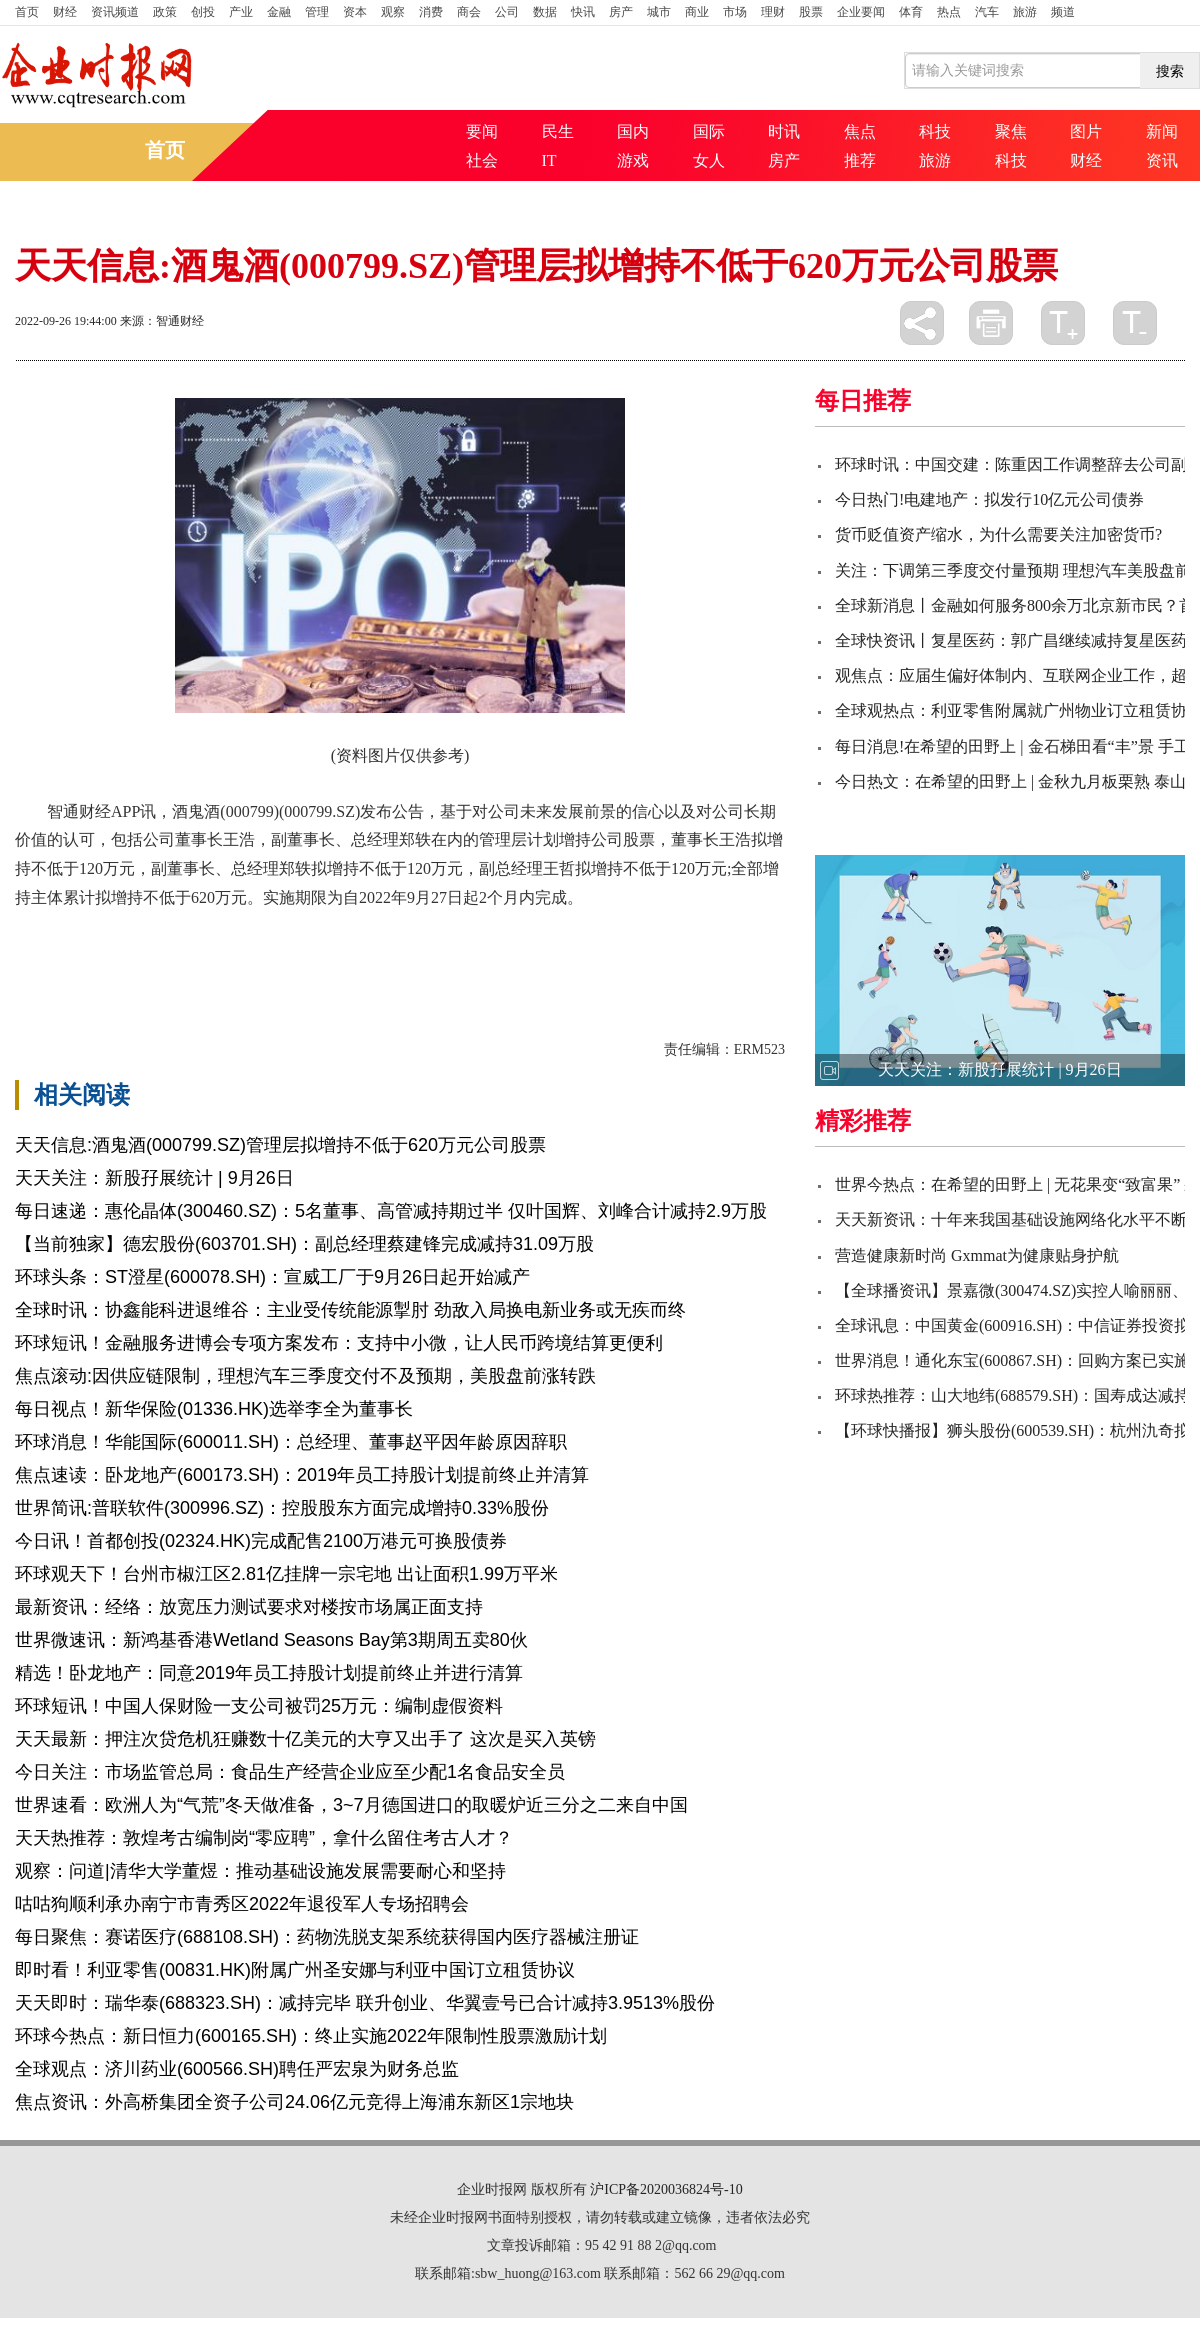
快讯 (583, 12)
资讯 (1162, 160)
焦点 (860, 131)
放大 (1063, 323)
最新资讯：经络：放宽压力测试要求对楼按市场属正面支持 (249, 1607)
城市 (659, 12)
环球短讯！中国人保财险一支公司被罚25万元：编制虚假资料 (259, 1706)
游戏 (633, 160)
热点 (949, 12)
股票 (811, 12)
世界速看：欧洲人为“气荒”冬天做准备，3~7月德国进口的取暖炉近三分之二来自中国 (351, 1805)
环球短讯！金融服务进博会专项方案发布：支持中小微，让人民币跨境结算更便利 (339, 1343)
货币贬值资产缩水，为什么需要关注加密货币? (998, 534)
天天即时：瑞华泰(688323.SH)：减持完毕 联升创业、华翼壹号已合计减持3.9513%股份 (365, 2003)
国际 (709, 131)
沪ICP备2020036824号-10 (666, 2189)
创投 (203, 12)
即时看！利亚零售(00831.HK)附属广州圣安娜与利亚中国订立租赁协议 (295, 1970)
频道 (1063, 12)
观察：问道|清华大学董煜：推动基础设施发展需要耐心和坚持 (260, 1871)
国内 (633, 131)
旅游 (1025, 12)
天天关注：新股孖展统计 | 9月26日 (154, 1178)
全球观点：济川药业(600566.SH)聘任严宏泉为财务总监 (237, 2069)
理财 (773, 12)
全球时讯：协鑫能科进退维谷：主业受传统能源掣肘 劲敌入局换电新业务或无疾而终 (350, 1310)
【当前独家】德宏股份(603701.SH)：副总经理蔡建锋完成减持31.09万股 (304, 1244)
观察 (393, 12)
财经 (65, 12)
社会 (482, 160)
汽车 (987, 12)
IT (549, 160)
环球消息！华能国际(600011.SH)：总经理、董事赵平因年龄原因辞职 (291, 1442)
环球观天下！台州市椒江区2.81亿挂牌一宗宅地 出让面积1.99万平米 (286, 1574)
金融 (279, 12)
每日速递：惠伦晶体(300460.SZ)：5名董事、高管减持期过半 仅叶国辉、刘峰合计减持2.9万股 (391, 1211)
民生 (558, 131)
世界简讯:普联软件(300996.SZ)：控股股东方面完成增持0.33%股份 (282, 1508)
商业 (697, 12)
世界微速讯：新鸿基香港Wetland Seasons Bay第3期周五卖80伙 (271, 1640)
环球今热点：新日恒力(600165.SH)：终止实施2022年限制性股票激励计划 (311, 2036)
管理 (317, 12)
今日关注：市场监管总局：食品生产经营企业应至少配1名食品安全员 (290, 1772)
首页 (27, 12)
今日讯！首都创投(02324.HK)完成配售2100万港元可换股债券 (261, 1541)
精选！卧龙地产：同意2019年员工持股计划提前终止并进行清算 (269, 1673)
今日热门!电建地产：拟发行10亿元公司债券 (989, 499)
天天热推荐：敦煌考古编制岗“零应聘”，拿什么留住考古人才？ (264, 1838)
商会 (469, 12)
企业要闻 (861, 12)
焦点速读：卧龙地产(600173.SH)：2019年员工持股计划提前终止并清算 (302, 1475)
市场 (735, 12)
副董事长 (183, 949)
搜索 (1170, 71)
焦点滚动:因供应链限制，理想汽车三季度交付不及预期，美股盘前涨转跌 (305, 1376)
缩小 (1135, 323)
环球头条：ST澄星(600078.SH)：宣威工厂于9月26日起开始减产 (272, 1277)
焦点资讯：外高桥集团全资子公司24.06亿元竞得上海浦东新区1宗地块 (294, 2102)
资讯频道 (115, 12)
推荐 (860, 160)
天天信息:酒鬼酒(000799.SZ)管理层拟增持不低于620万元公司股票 (280, 1145)
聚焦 (1011, 131)
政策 (165, 12)
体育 (911, 12)
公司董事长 (259, 949)
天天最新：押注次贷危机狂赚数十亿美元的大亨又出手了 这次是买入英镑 (305, 1739)
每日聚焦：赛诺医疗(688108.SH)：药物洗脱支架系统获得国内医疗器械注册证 (327, 1937)
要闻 (482, 131)
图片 (1086, 131)
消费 (431, 12)
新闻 (1162, 131)
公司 (507, 12)
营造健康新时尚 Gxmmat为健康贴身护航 (977, 1255)
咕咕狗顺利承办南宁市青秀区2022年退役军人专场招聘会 (242, 1904)
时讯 (784, 131)
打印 (991, 323)
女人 (709, 160)
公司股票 (115, 949)
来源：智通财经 (162, 321)
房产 (621, 12)
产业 (241, 12)
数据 (545, 12)
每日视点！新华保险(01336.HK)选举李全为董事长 (214, 1409)
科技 (935, 131)
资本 (355, 12)
